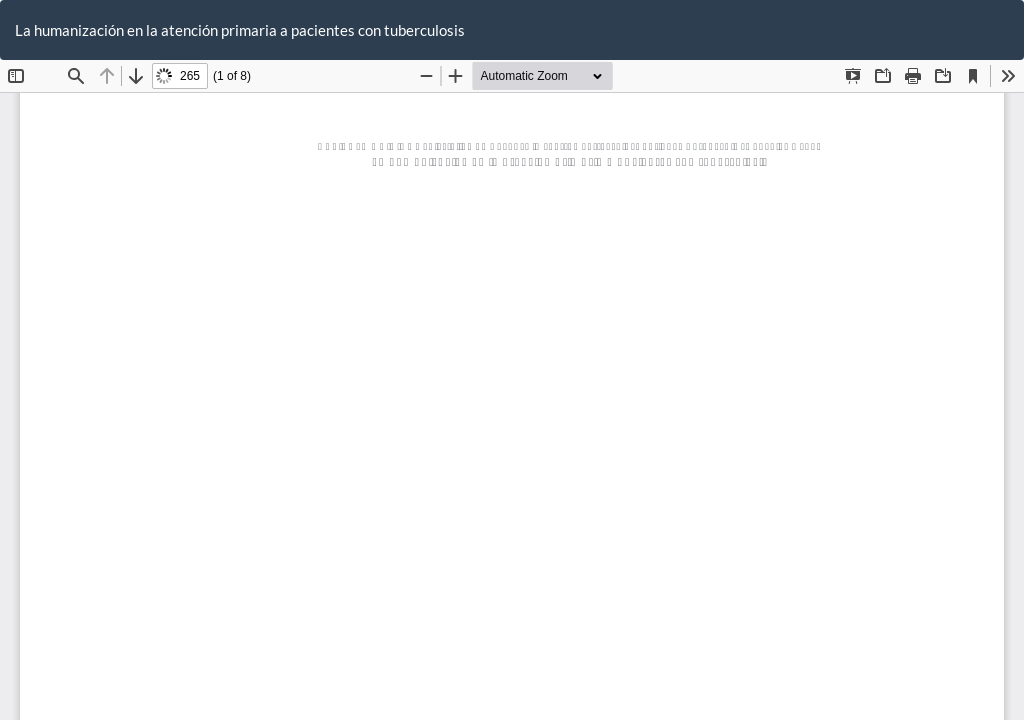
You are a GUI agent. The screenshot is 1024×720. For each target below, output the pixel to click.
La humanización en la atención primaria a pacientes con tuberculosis (240, 30)
